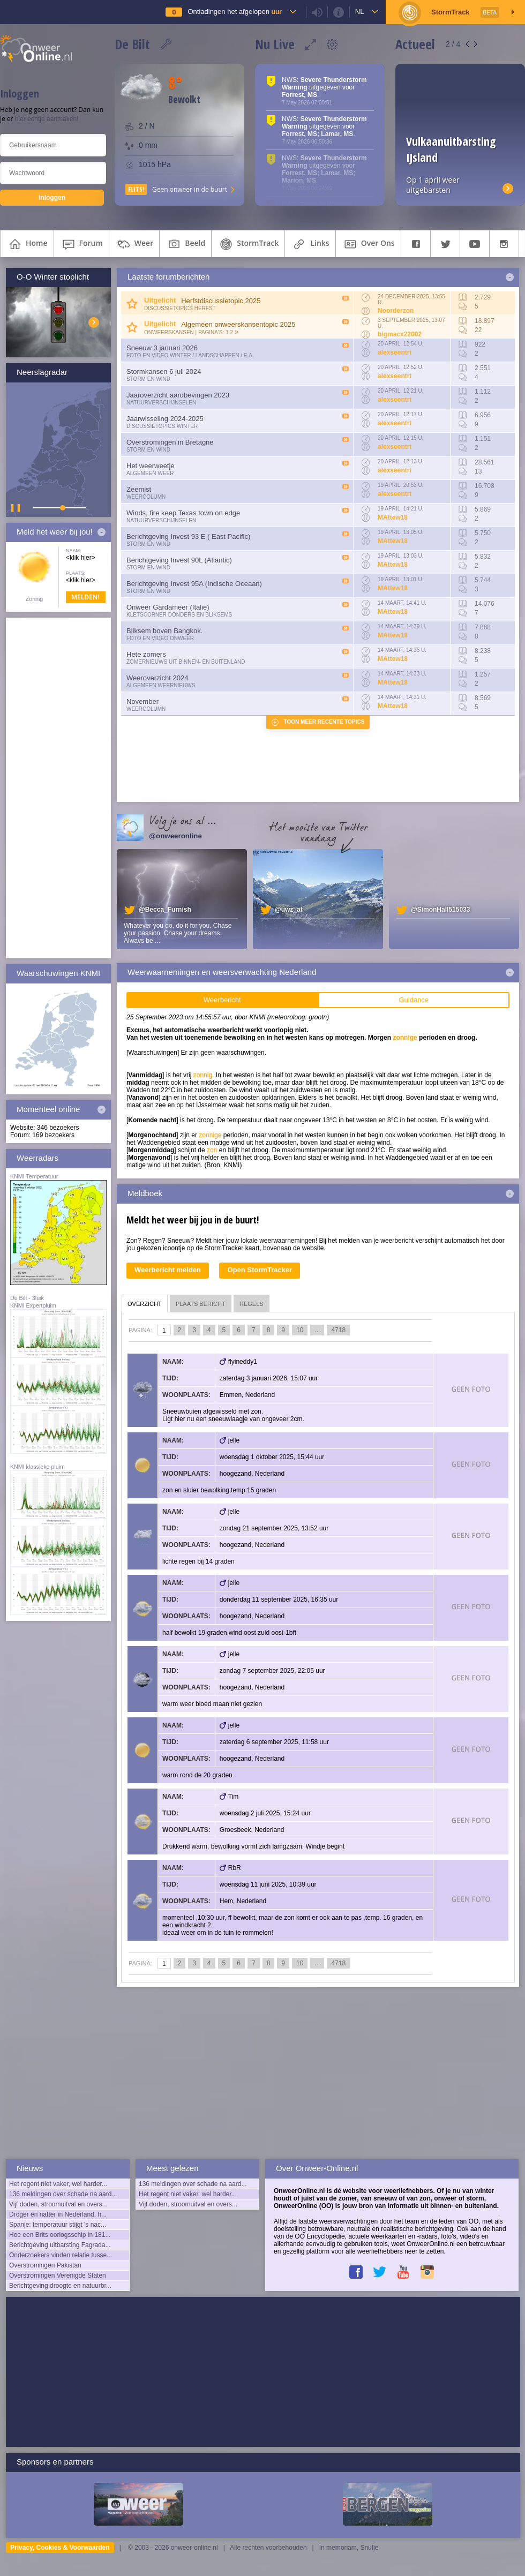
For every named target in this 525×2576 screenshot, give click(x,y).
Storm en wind (148, 379)
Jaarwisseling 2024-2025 (165, 419)
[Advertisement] (58, 788)
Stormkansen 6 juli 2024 (163, 371)
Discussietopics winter (162, 426)
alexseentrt (394, 352)
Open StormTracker (259, 1270)
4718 (338, 1330)
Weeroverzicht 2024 (157, 678)
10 (299, 1330)
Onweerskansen (169, 332)
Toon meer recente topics (324, 722)
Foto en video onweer (160, 638)
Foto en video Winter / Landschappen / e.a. (190, 355)
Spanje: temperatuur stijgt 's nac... (57, 2224)
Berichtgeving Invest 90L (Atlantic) (179, 560)
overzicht (145, 1304)
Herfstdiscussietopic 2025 (220, 301)
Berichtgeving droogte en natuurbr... (60, 2285)
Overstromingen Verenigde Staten (57, 2275)
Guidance (414, 1000)
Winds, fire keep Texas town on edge (183, 513)
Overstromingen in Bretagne (170, 442)
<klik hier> (80, 557)
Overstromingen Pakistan (45, 2265)
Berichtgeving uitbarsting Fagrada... (59, 2245)
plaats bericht (201, 1304)
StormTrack (248, 244)
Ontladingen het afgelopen (234, 11)
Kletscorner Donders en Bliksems (179, 615)
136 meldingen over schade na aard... (63, 2194)
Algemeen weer (150, 473)
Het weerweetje (150, 466)
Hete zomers (146, 654)
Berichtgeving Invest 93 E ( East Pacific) (188, 536)
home (27, 244)
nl (359, 11)
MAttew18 (393, 517)
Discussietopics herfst (180, 308)
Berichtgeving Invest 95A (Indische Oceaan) (194, 584)
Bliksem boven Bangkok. (164, 631)
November (142, 701)
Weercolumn (146, 497)
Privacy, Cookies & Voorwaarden (60, 2547)
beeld (185, 244)
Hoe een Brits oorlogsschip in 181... (59, 2235)
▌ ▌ (16, 508)
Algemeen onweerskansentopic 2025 (238, 324)
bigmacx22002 (400, 334)
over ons (368, 244)
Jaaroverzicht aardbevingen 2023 (177, 395)
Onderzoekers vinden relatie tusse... (60, 2255)
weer (134, 244)
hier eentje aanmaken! (47, 119)
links (310, 244)
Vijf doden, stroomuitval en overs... (58, 2204)
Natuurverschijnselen (161, 402)
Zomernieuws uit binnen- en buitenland (185, 662)
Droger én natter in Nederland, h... (58, 2214)
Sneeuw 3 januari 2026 (162, 348)
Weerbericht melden (167, 1270)
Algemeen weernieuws (160, 685)
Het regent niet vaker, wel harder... (58, 2184)
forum (81, 244)
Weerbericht (222, 1000)
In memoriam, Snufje (349, 2547)
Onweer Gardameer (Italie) (167, 607)
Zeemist (138, 489)
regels (251, 1304)
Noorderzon (396, 310)
